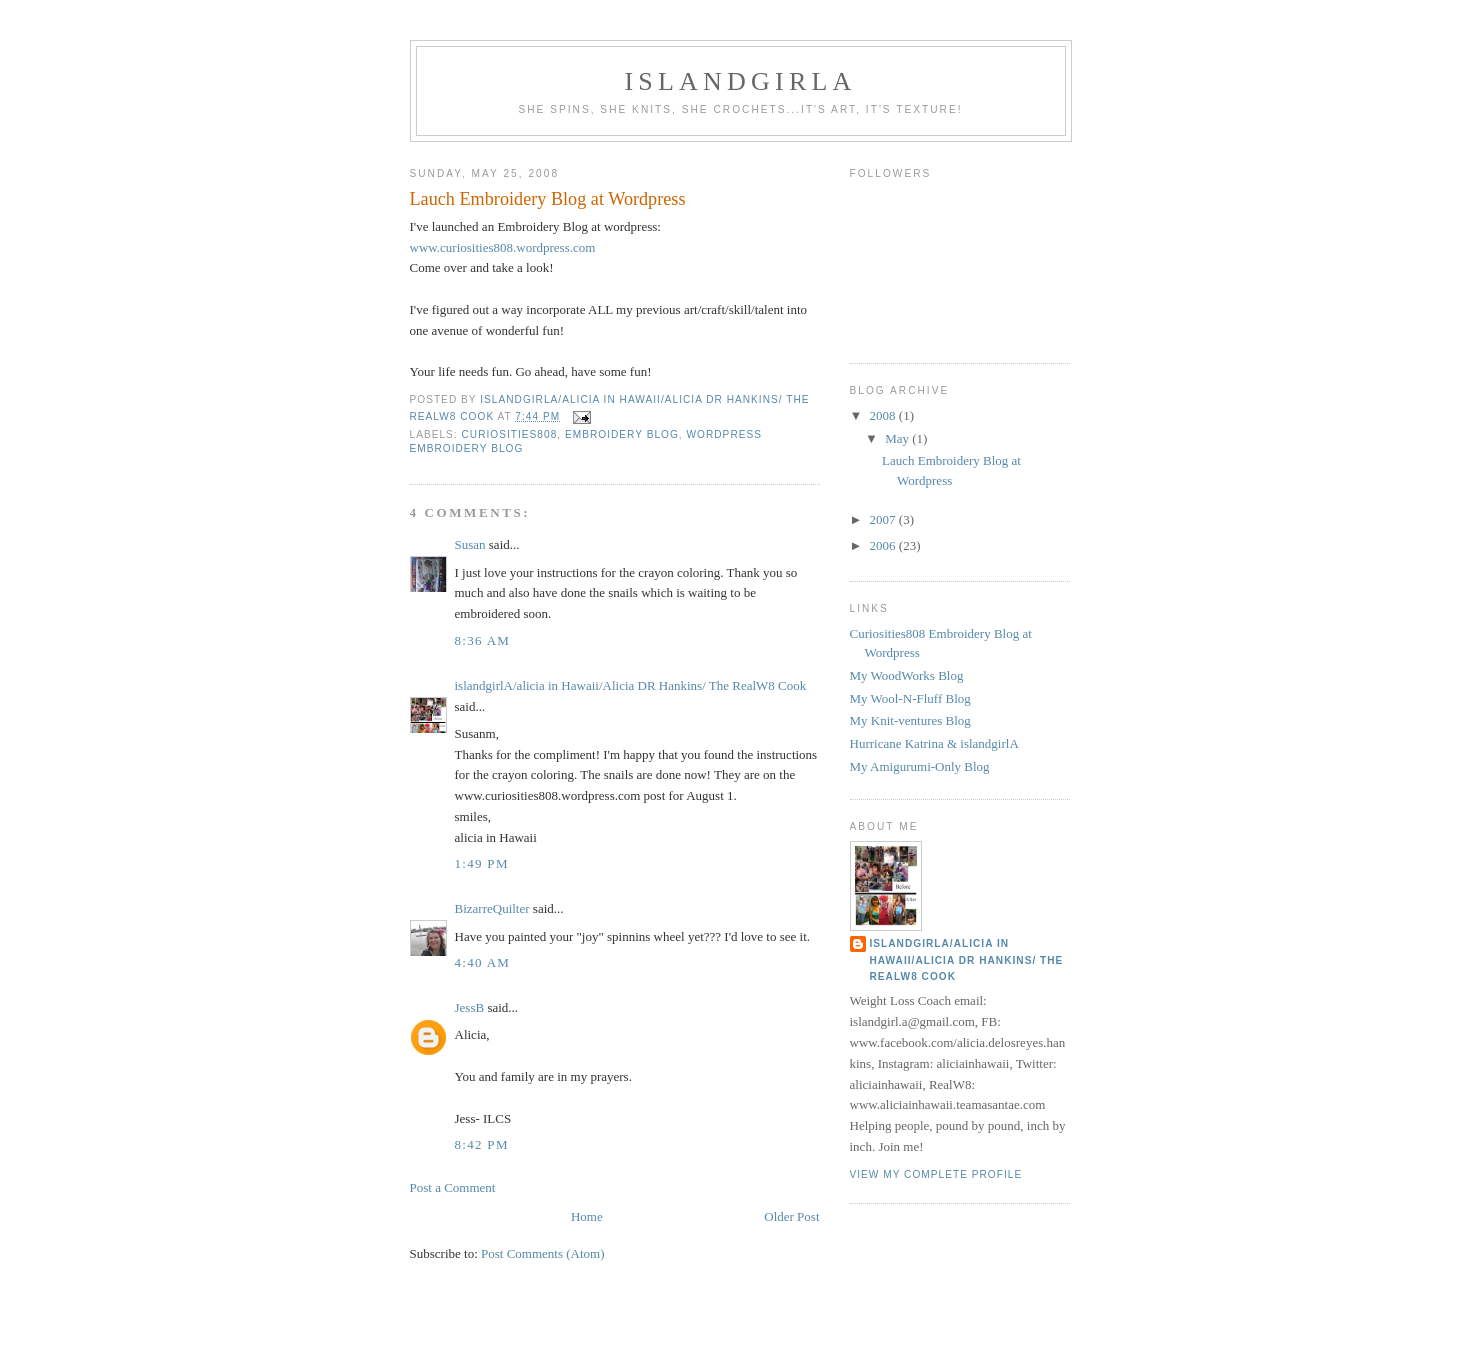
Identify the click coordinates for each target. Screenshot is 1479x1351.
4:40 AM (483, 962)
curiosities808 (510, 434)
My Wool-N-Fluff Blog (910, 698)
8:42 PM (482, 1144)
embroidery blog (622, 434)
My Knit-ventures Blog (910, 720)
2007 (884, 519)
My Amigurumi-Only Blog (920, 766)
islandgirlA (741, 81)
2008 (884, 415)
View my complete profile (936, 1174)
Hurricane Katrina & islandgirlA (934, 743)
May (898, 438)
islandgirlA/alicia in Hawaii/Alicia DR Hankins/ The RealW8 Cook (631, 685)
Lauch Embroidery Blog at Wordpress (548, 199)
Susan (470, 544)
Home (587, 1216)
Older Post (791, 1216)
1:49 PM (482, 863)
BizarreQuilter (492, 908)
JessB (470, 1007)
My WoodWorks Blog (907, 675)
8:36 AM (483, 640)
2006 (884, 545)
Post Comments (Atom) (543, 1253)
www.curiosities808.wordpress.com (503, 247)
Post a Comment (453, 1187)
